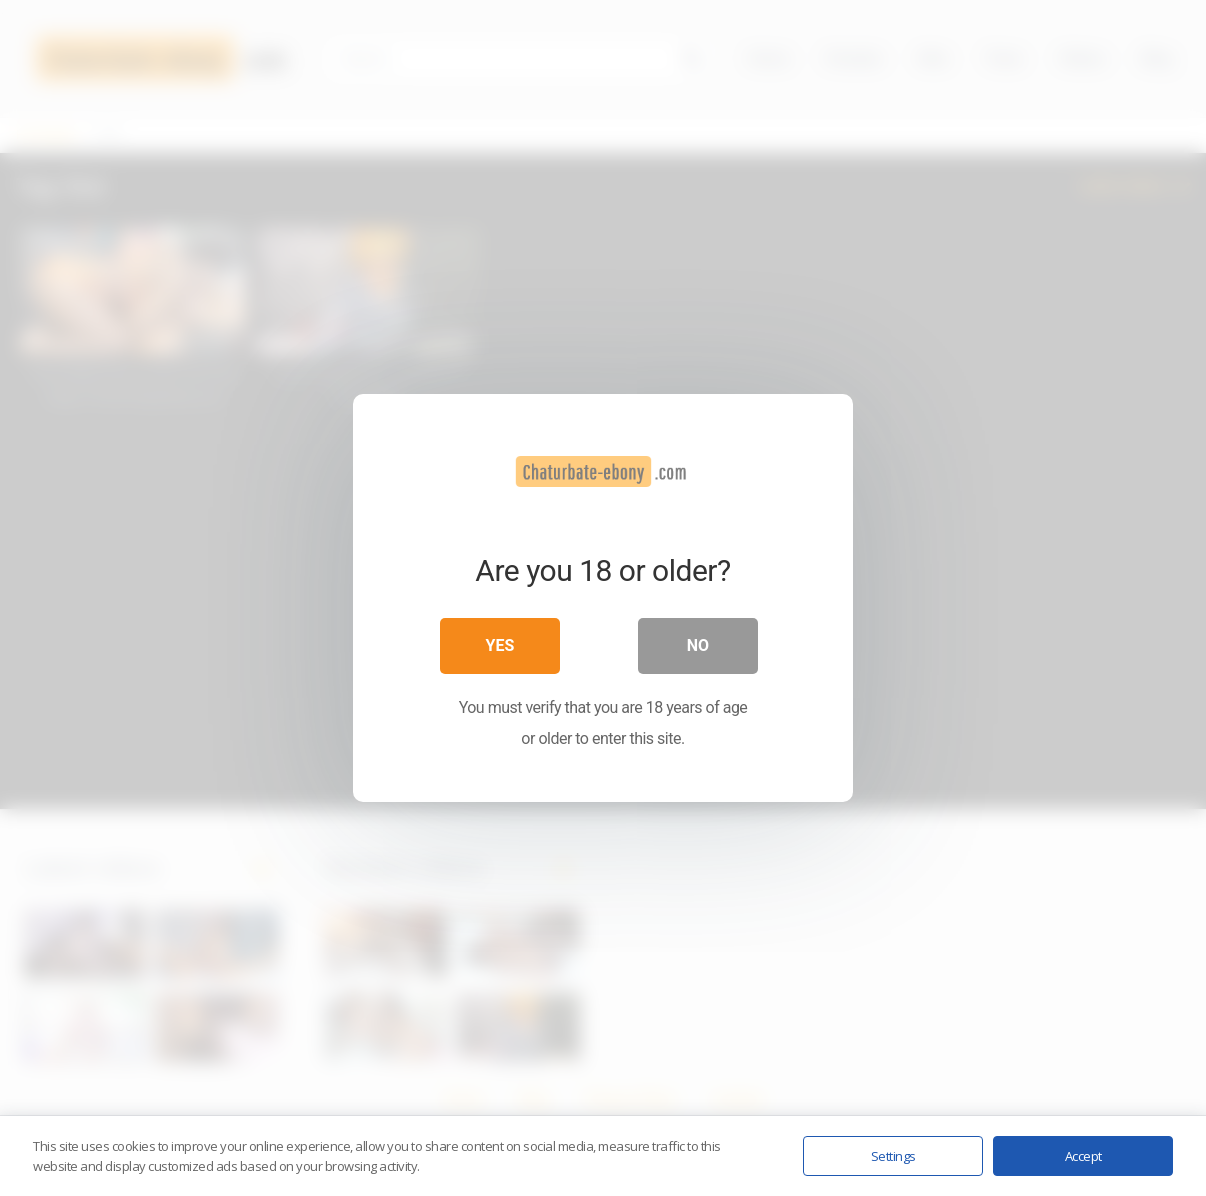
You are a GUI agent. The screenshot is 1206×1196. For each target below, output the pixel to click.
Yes (500, 645)
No (698, 645)
